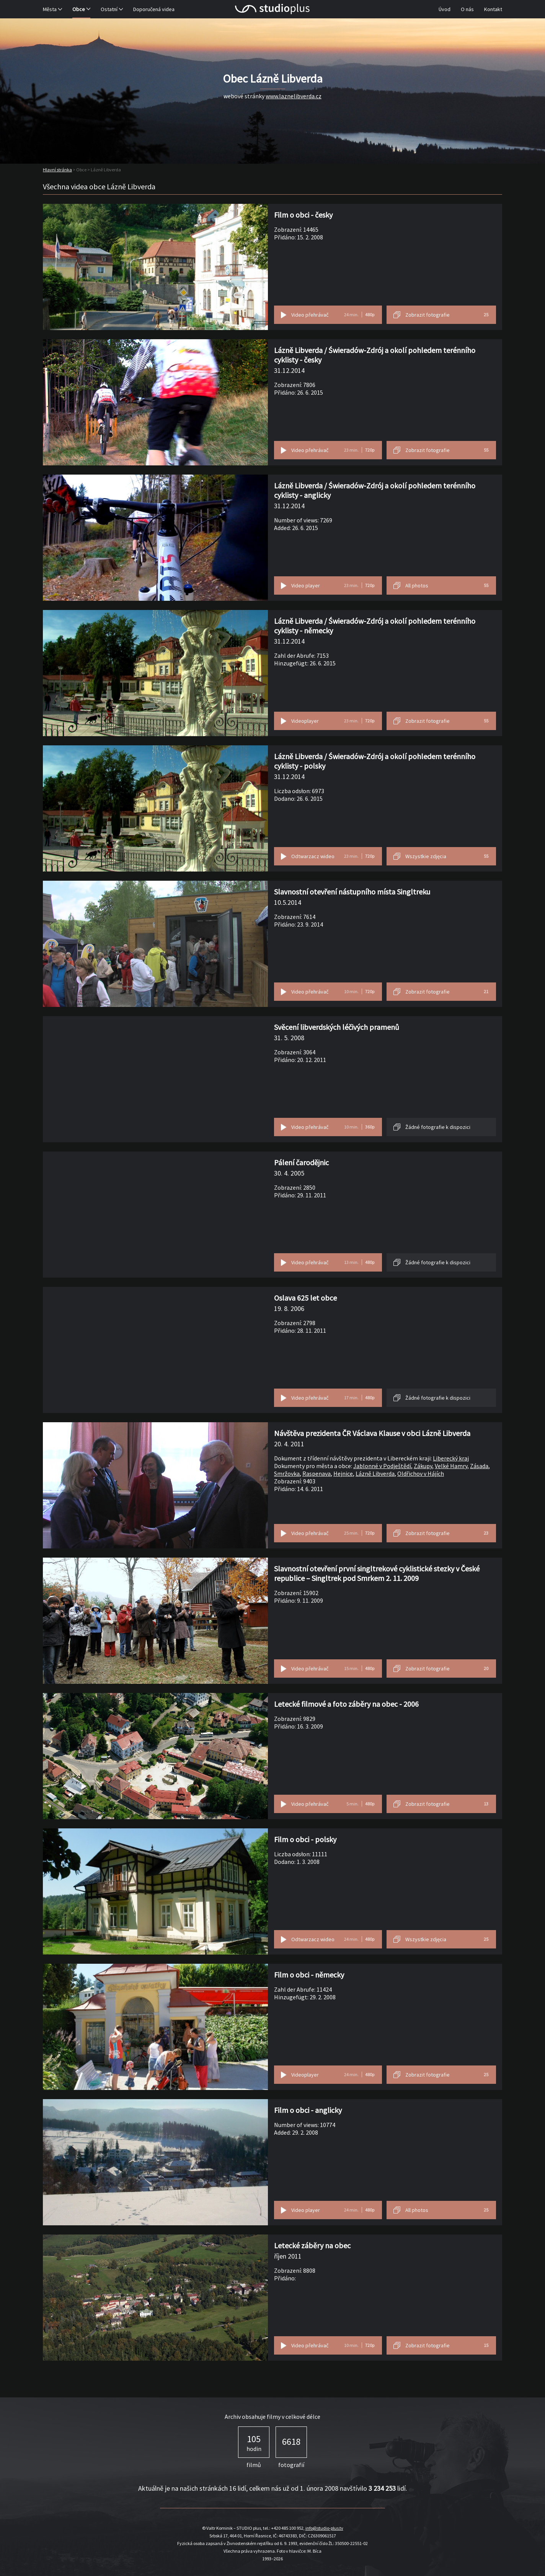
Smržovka (287, 1473)
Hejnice (343, 1473)
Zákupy (423, 1466)
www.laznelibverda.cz (293, 96)
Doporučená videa (154, 9)
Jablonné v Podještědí (382, 1466)
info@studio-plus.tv (324, 2528)
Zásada (479, 1466)
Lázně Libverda (375, 1473)
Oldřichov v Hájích (420, 1473)
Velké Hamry (451, 1466)
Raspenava (316, 1473)
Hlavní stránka (57, 169)
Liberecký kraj (451, 1458)
